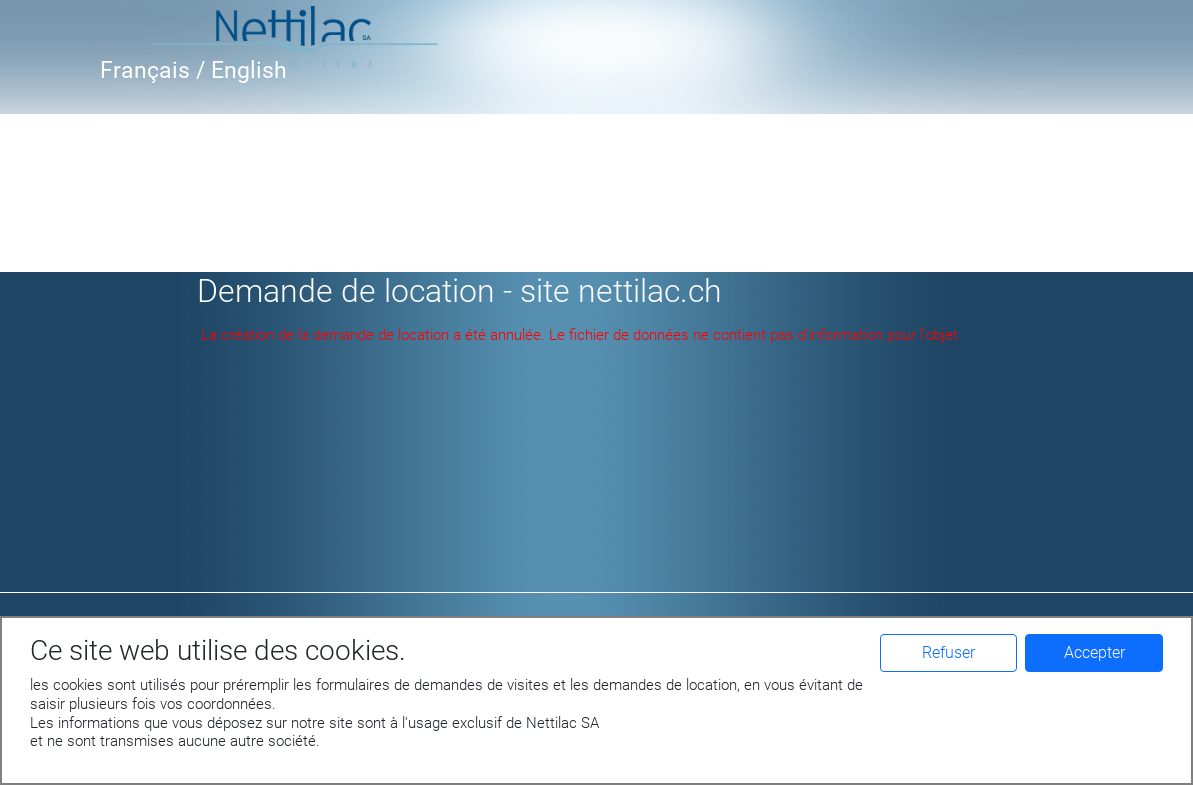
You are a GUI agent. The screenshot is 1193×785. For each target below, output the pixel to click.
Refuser (948, 652)
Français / (155, 70)
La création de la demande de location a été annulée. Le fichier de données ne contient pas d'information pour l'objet (579, 335)
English (249, 70)
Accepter (1094, 652)
